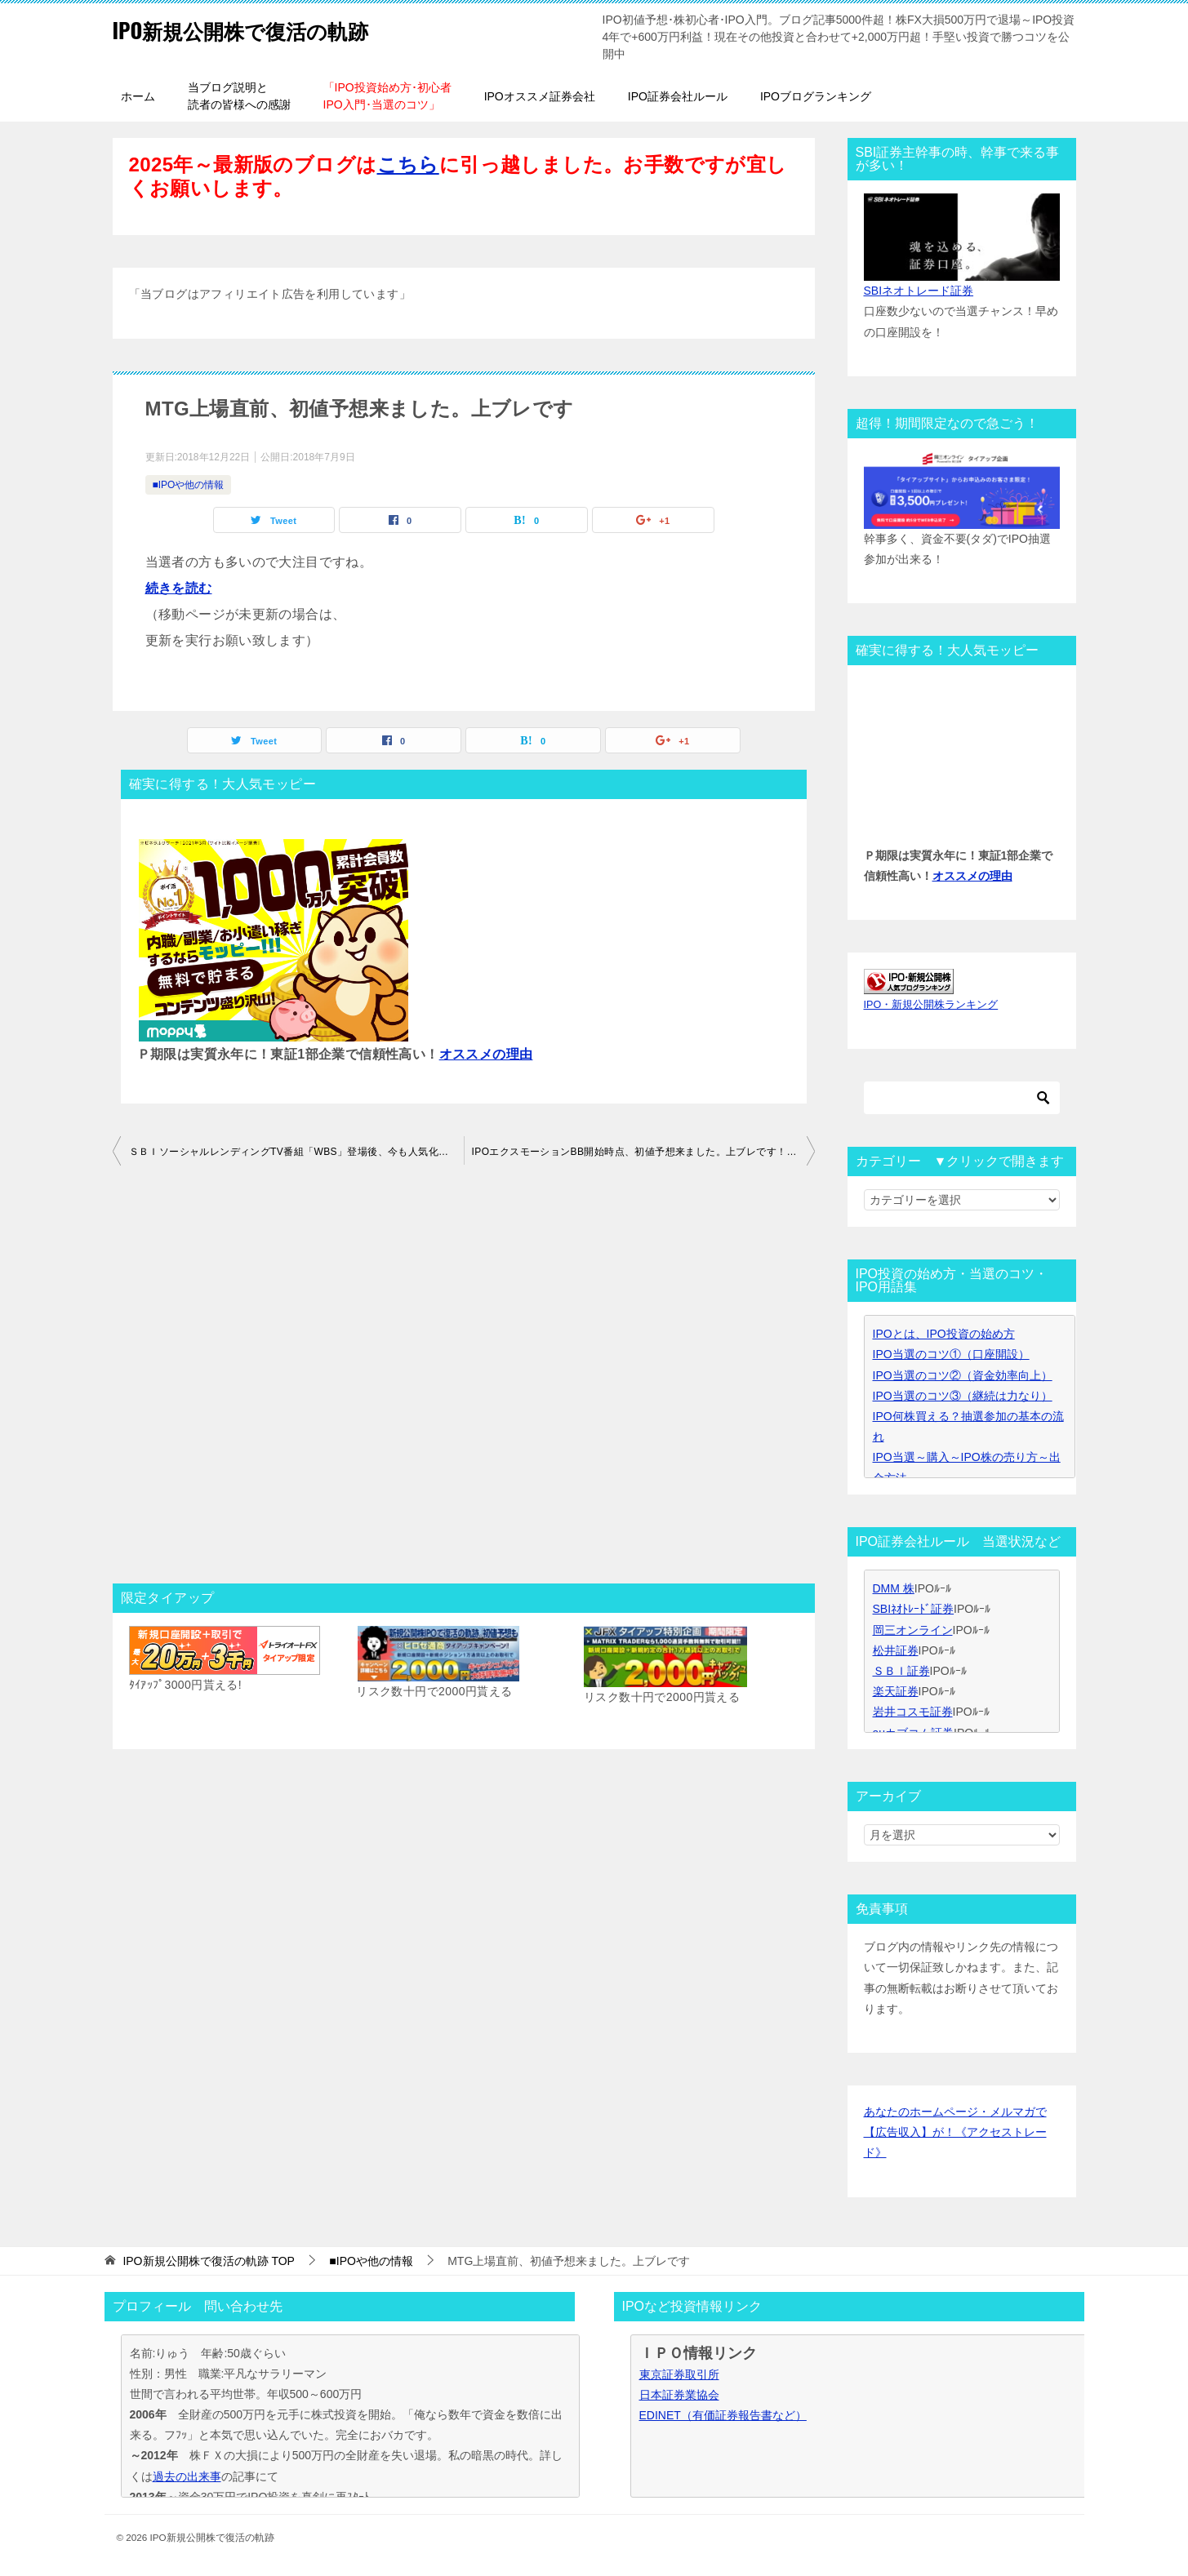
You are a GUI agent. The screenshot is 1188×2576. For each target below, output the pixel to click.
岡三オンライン (913, 1630)
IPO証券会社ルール (677, 96)
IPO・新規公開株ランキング (931, 1004)
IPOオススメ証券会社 (539, 96)
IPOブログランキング (815, 96)
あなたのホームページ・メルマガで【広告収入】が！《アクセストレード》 (955, 2132)
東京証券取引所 (679, 2374)
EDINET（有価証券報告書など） (723, 2415)
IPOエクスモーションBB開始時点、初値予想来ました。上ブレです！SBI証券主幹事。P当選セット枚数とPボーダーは (643, 1151)
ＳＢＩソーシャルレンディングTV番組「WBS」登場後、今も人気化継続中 (296, 1151)
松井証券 (896, 1650)
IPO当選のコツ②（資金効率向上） (962, 1375)
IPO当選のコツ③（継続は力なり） (962, 1395)
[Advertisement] (464, 1379)
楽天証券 (896, 1691)
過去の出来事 (187, 2476)
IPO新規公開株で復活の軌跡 (266, 28)
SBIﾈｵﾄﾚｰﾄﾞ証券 (913, 1608)
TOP (208, 2260)
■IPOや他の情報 (189, 485)
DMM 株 (893, 1588)
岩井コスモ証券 (913, 1711)
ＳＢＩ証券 (901, 1670)
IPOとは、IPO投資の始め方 (944, 1333)
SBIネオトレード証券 (919, 290)
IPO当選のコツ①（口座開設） (951, 1354)
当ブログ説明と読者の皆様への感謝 (239, 96)
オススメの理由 (486, 1054)
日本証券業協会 (679, 2394)
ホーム (138, 96)
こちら (408, 164)
